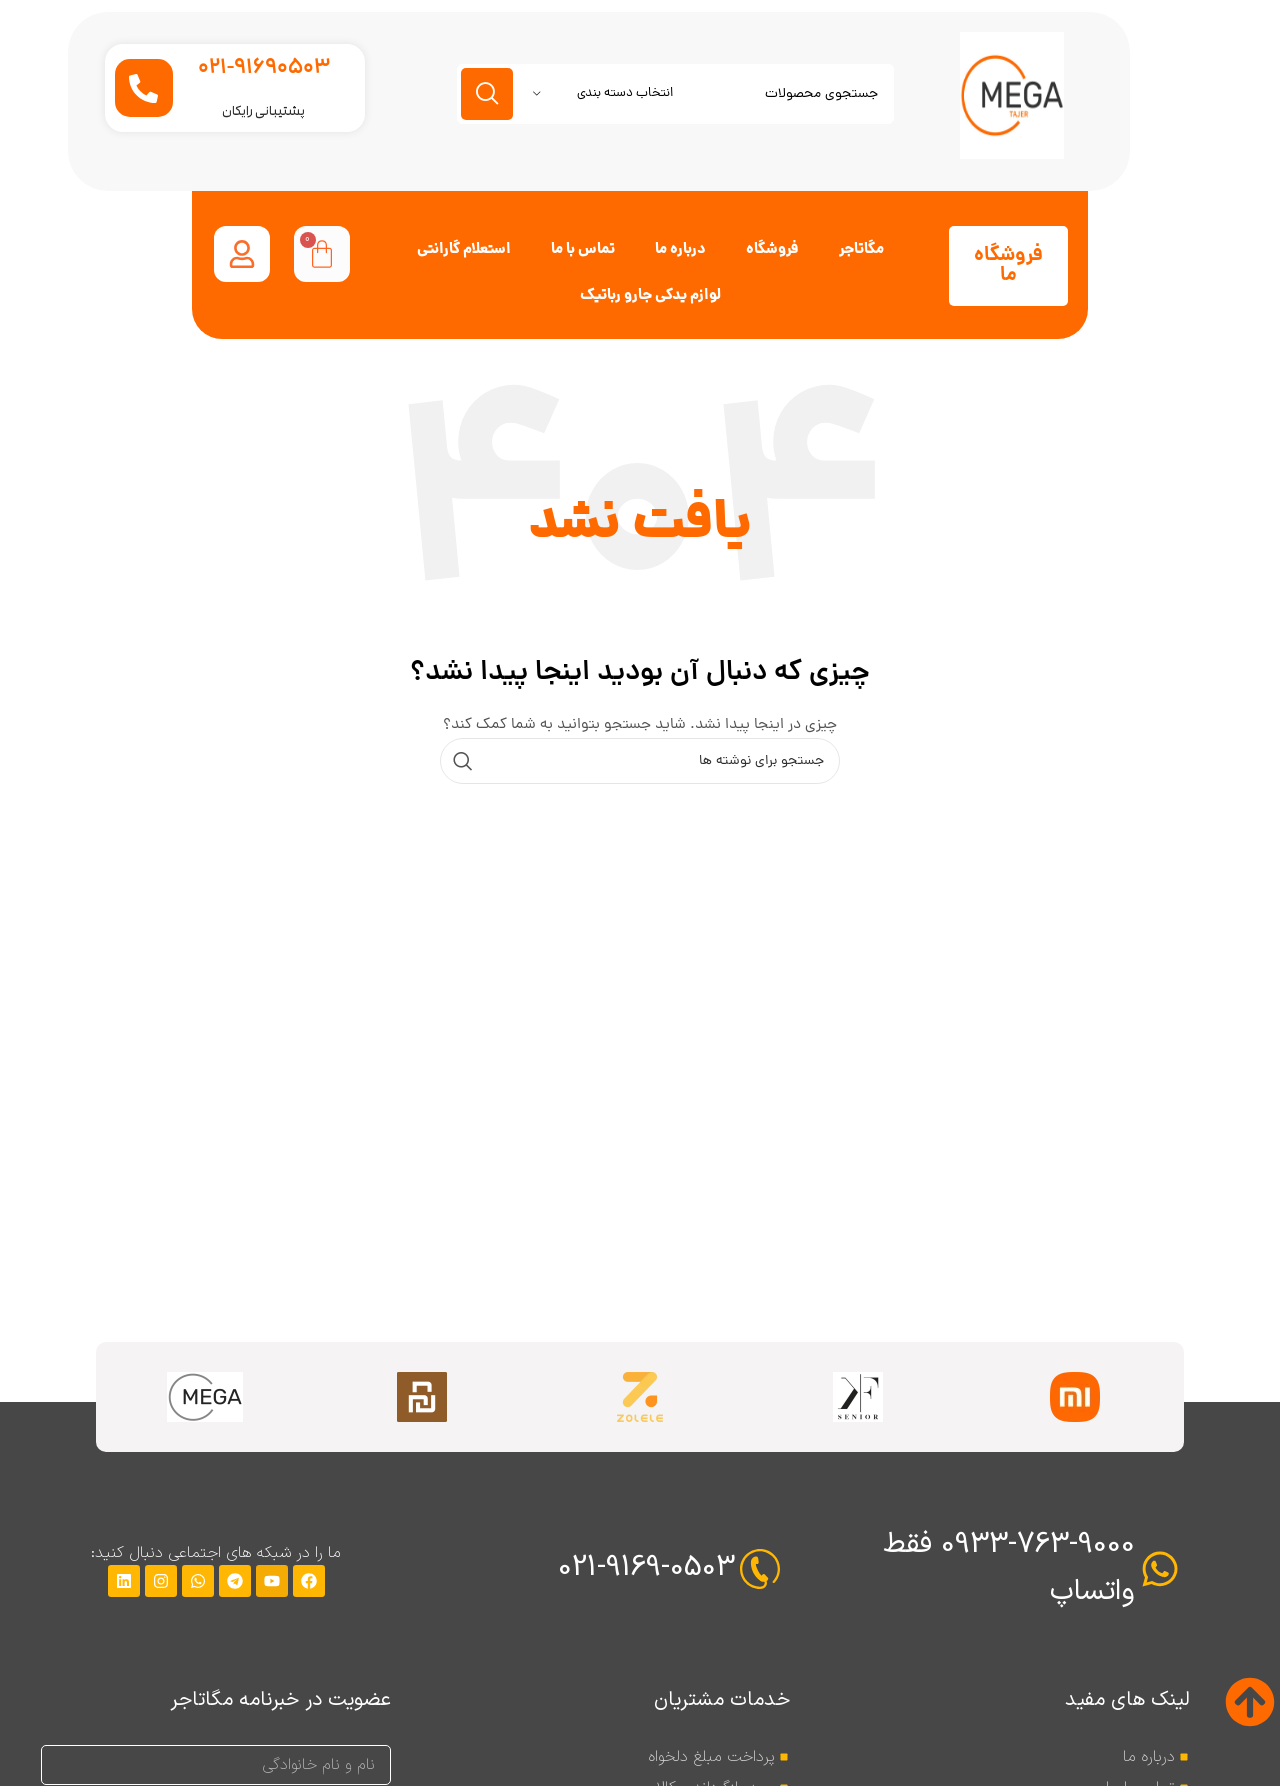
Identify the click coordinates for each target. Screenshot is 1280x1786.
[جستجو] (640, 761)
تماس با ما (583, 250)
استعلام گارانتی (464, 250)
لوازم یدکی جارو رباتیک (650, 296)
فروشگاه (772, 250)
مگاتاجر (861, 250)
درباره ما (680, 250)
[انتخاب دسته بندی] (603, 94)
